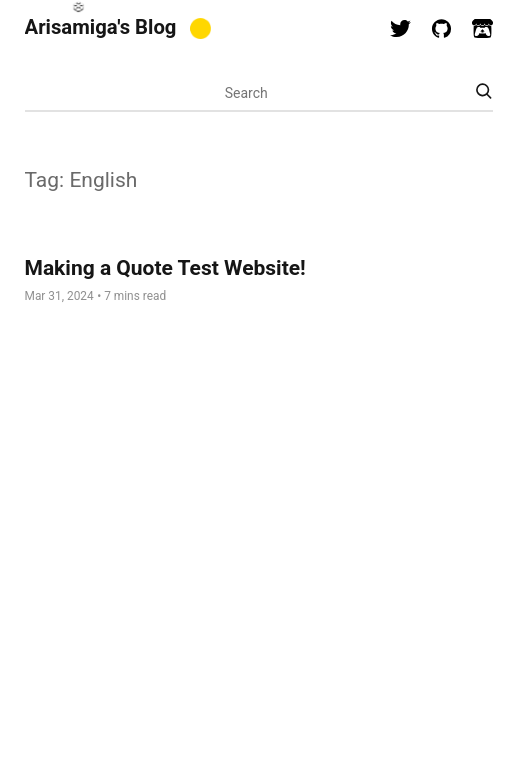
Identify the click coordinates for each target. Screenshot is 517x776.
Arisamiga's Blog (101, 27)
